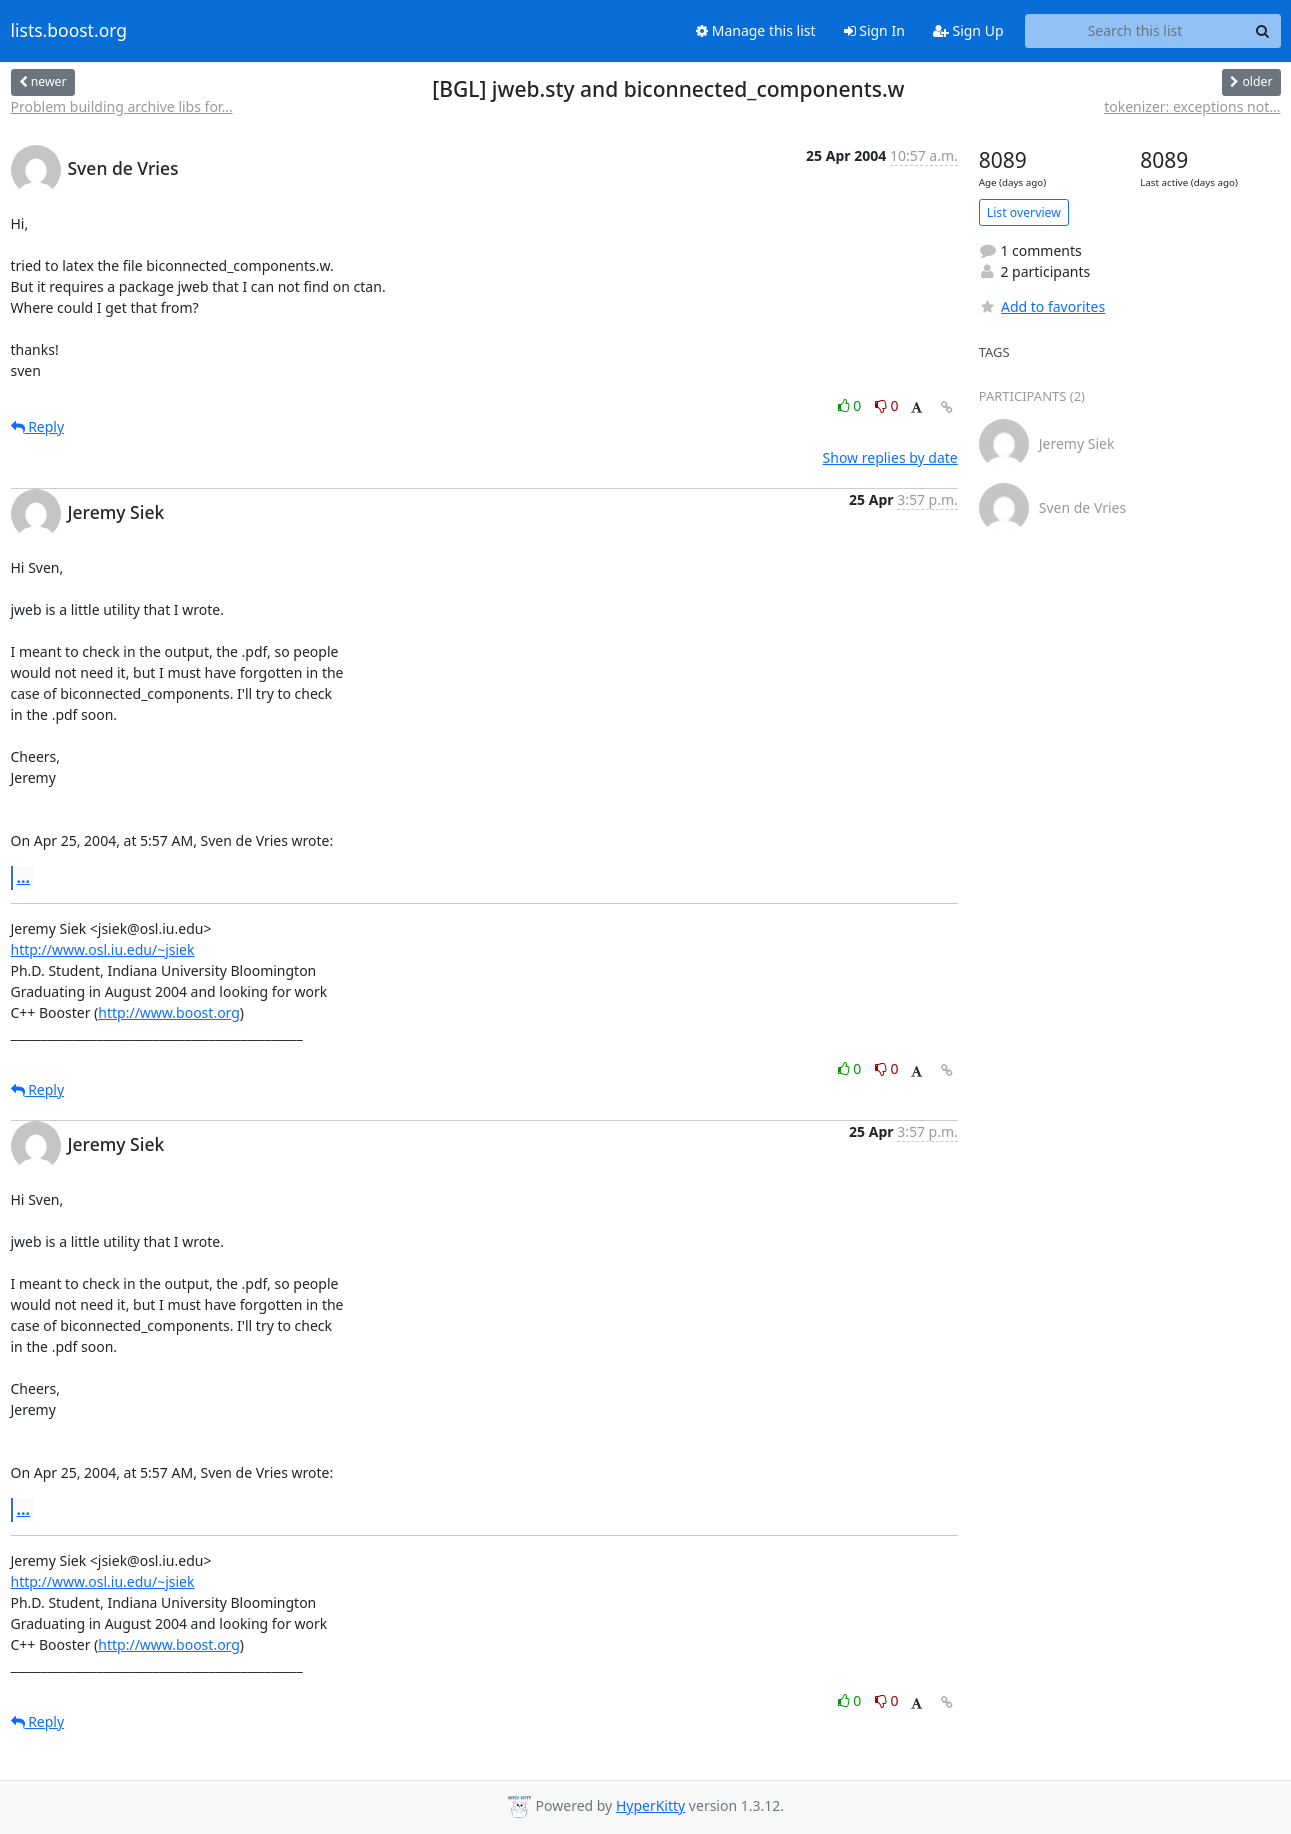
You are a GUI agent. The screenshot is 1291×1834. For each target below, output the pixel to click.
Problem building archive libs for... (122, 106)
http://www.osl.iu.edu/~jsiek (103, 949)
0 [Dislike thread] (887, 405)
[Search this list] (1135, 31)
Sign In (874, 30)
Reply (38, 426)
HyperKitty (650, 1805)
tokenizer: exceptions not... (1192, 106)
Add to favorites (1042, 306)
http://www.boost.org (169, 1012)
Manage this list (756, 30)
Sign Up (968, 30)
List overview (1024, 212)
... (24, 877)
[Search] (1263, 31)
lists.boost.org (69, 31)
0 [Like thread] (851, 405)
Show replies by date (890, 457)
